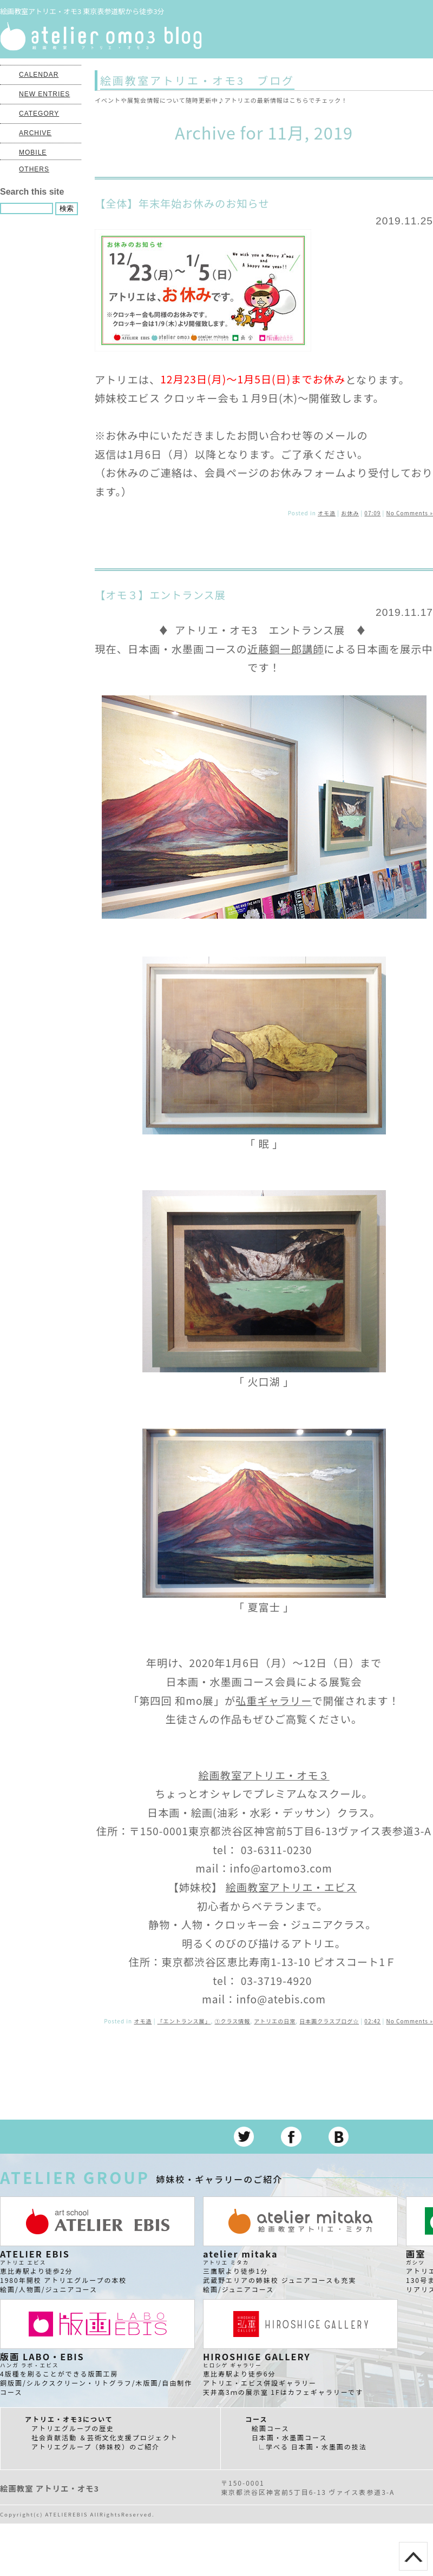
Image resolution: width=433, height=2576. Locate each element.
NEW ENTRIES (44, 94)
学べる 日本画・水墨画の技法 (316, 2446)
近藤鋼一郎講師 (285, 648)
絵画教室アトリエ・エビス (291, 1887)
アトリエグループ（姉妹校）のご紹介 (95, 2446)
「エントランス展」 (184, 2021)
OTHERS (34, 169)
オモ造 (327, 513)
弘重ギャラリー (273, 1700)
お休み (350, 513)
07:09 (372, 513)
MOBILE (33, 152)
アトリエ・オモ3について (69, 2419)
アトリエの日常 (275, 2021)
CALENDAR (38, 74)
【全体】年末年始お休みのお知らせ (182, 203)
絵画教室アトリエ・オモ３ (263, 1775)
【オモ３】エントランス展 (160, 594)
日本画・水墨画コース (289, 2437)
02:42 (372, 2021)
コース (256, 2419)
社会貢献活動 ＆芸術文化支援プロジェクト (104, 2437)
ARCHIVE (35, 133)
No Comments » (409, 513)
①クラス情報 (232, 2021)
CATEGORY (39, 113)
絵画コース (270, 2428)
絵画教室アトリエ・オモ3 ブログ (197, 80)
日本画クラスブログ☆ (329, 2021)
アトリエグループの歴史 (72, 2428)
